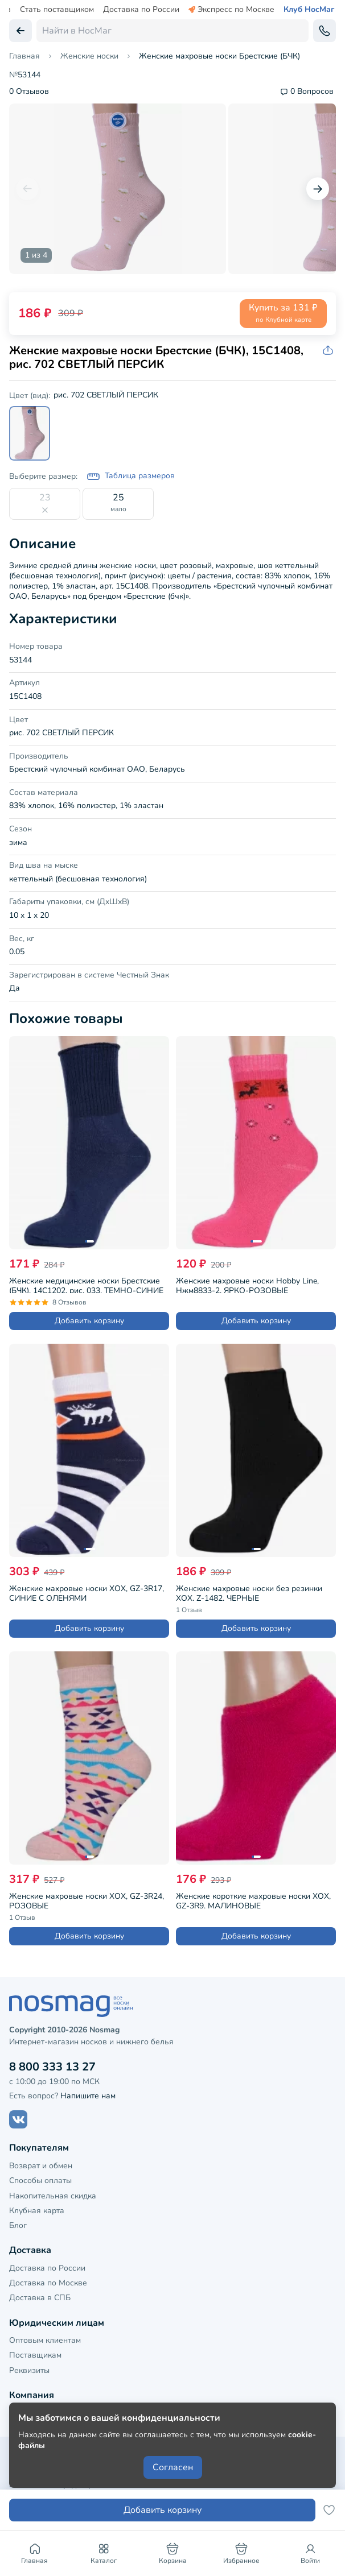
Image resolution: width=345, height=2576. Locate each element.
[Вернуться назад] (20, 30)
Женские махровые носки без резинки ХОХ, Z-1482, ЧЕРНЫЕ (249, 1592)
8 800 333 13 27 (52, 2066)
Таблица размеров (131, 476)
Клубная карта (36, 2210)
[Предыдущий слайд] (27, 188)
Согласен (173, 2467)
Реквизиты (29, 2370)
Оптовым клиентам (45, 2340)
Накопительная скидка (52, 2195)
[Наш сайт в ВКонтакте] (18, 2119)
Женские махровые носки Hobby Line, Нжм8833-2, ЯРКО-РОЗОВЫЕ (247, 1284)
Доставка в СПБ (40, 2297)
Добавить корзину (89, 1320)
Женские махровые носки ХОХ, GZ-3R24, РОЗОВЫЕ (86, 1899)
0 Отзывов (29, 92)
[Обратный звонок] (324, 30)
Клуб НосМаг (309, 10)
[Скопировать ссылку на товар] (329, 350)
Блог (18, 2225)
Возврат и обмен (40, 2165)
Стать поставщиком (57, 10)
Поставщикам (35, 2355)
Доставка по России (141, 10)
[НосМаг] (172, 2006)
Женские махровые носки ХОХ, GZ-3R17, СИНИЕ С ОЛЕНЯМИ (86, 1592)
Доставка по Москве (48, 2282)
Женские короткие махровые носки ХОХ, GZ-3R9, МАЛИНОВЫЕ (253, 1899)
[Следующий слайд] (317, 188)
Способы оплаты (40, 2180)
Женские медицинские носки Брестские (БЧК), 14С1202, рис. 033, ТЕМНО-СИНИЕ (86, 1284)
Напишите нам (88, 2095)
